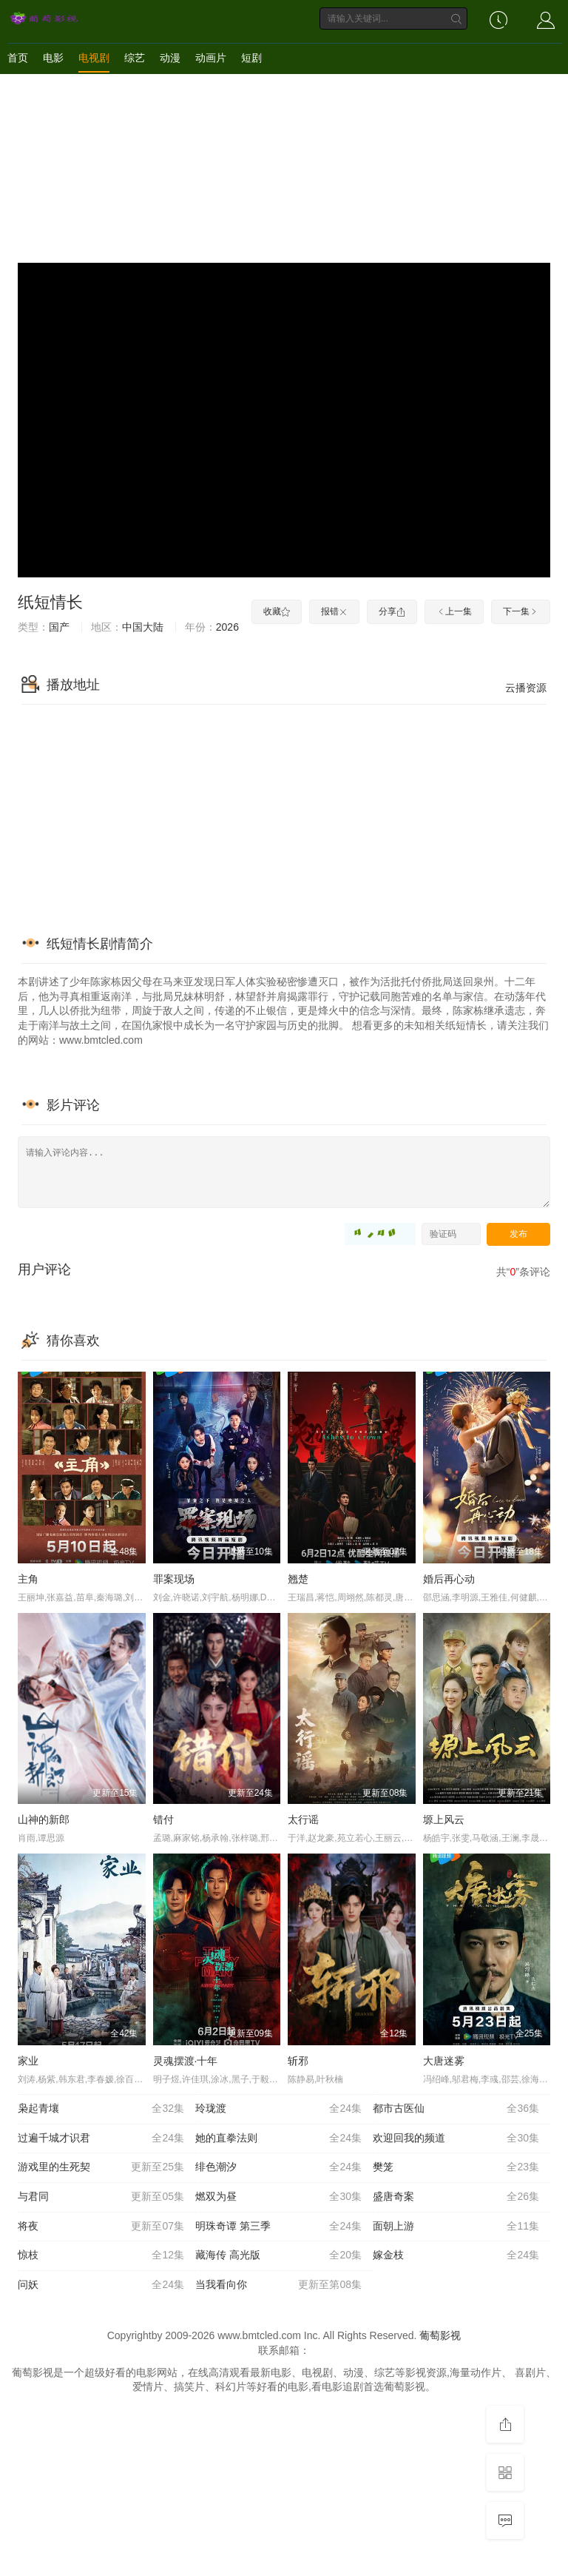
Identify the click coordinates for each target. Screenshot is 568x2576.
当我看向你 (278, 2285)
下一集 (520, 611)
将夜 (101, 2226)
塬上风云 (443, 1819)
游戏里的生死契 (101, 2167)
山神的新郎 (44, 1819)
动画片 (210, 58)
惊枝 (101, 2255)
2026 (227, 627)
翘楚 (298, 1579)
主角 (28, 1579)
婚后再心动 (449, 1579)
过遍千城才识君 (101, 2138)
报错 (334, 611)
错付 (163, 1819)
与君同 (101, 2197)
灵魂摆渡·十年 (185, 2061)
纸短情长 (50, 602)
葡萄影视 (440, 2335)
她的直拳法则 (278, 2138)
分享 (392, 611)
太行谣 (303, 1819)
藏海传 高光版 (278, 2255)
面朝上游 (456, 2226)
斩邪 (298, 2061)
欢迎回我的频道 (456, 2138)
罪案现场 (174, 1579)
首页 (17, 58)
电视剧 (93, 58)
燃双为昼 (278, 2197)
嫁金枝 (456, 2255)
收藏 (276, 611)
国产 (59, 627)
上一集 (454, 611)
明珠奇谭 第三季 (278, 2226)
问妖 (101, 2285)
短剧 (251, 58)
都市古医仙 (456, 2109)
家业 (28, 2061)
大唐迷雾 (443, 2061)
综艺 (134, 58)
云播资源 (526, 688)
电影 (53, 58)
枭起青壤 (101, 2109)
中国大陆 (142, 627)
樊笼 (456, 2167)
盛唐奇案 (456, 2197)
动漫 (170, 58)
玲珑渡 (278, 2109)
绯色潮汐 (278, 2167)
